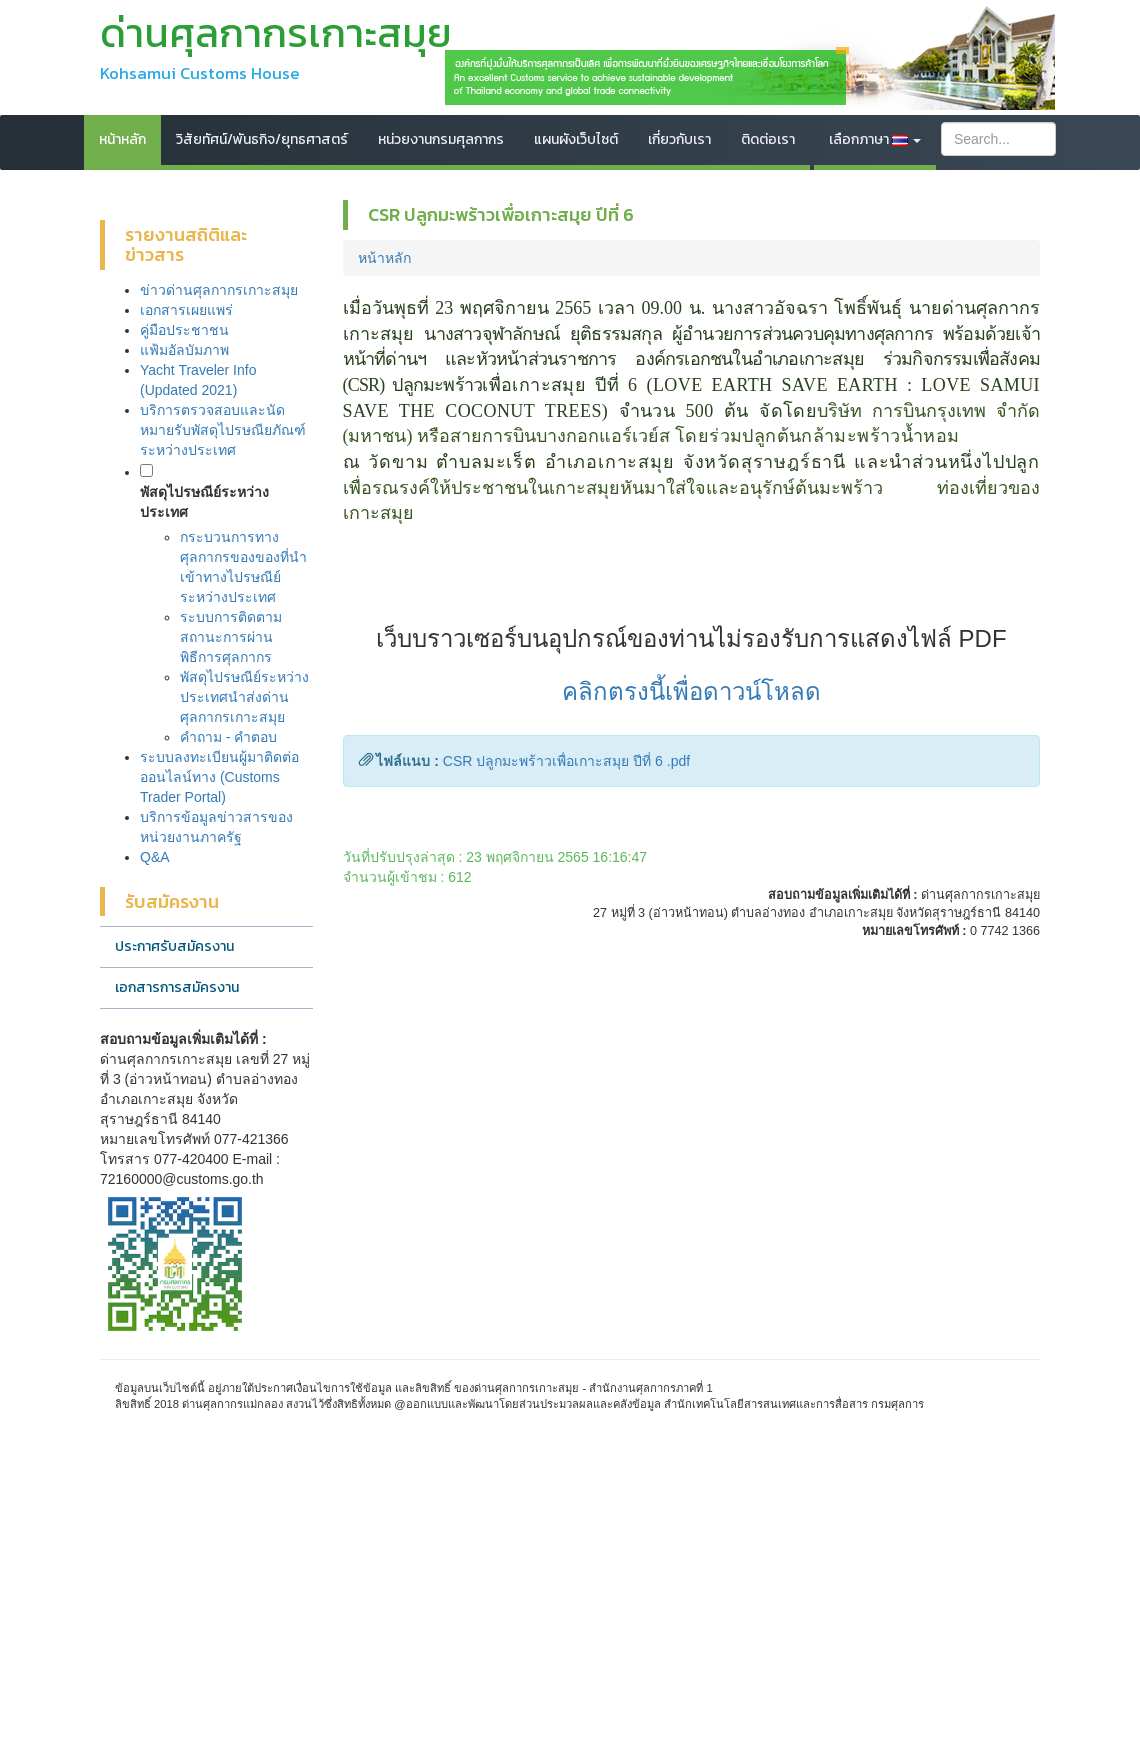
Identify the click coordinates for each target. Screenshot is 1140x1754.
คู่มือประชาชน (184, 330)
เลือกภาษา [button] (875, 139)
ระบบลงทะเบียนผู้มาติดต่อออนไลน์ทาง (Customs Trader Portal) (219, 777)
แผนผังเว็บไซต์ (576, 139)
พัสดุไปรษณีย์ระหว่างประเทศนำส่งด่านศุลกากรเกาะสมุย (244, 697)
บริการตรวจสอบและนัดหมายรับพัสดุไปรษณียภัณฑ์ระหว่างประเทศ (223, 430)
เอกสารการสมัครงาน (177, 987)
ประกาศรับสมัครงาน (174, 946)
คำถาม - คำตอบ (228, 737)
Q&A (155, 857)
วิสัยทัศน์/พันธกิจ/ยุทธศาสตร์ (262, 139)
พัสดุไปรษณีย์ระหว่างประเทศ (204, 502)
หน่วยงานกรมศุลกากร (441, 139)
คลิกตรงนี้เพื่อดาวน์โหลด (691, 691)
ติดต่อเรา (768, 139)
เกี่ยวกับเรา (679, 139)
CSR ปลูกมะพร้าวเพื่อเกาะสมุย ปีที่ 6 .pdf (566, 761)
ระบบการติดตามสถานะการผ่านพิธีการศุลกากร (231, 637)
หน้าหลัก (122, 139)
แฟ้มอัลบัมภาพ (184, 350)
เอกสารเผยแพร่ (186, 310)
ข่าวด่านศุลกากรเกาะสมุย (219, 290)
